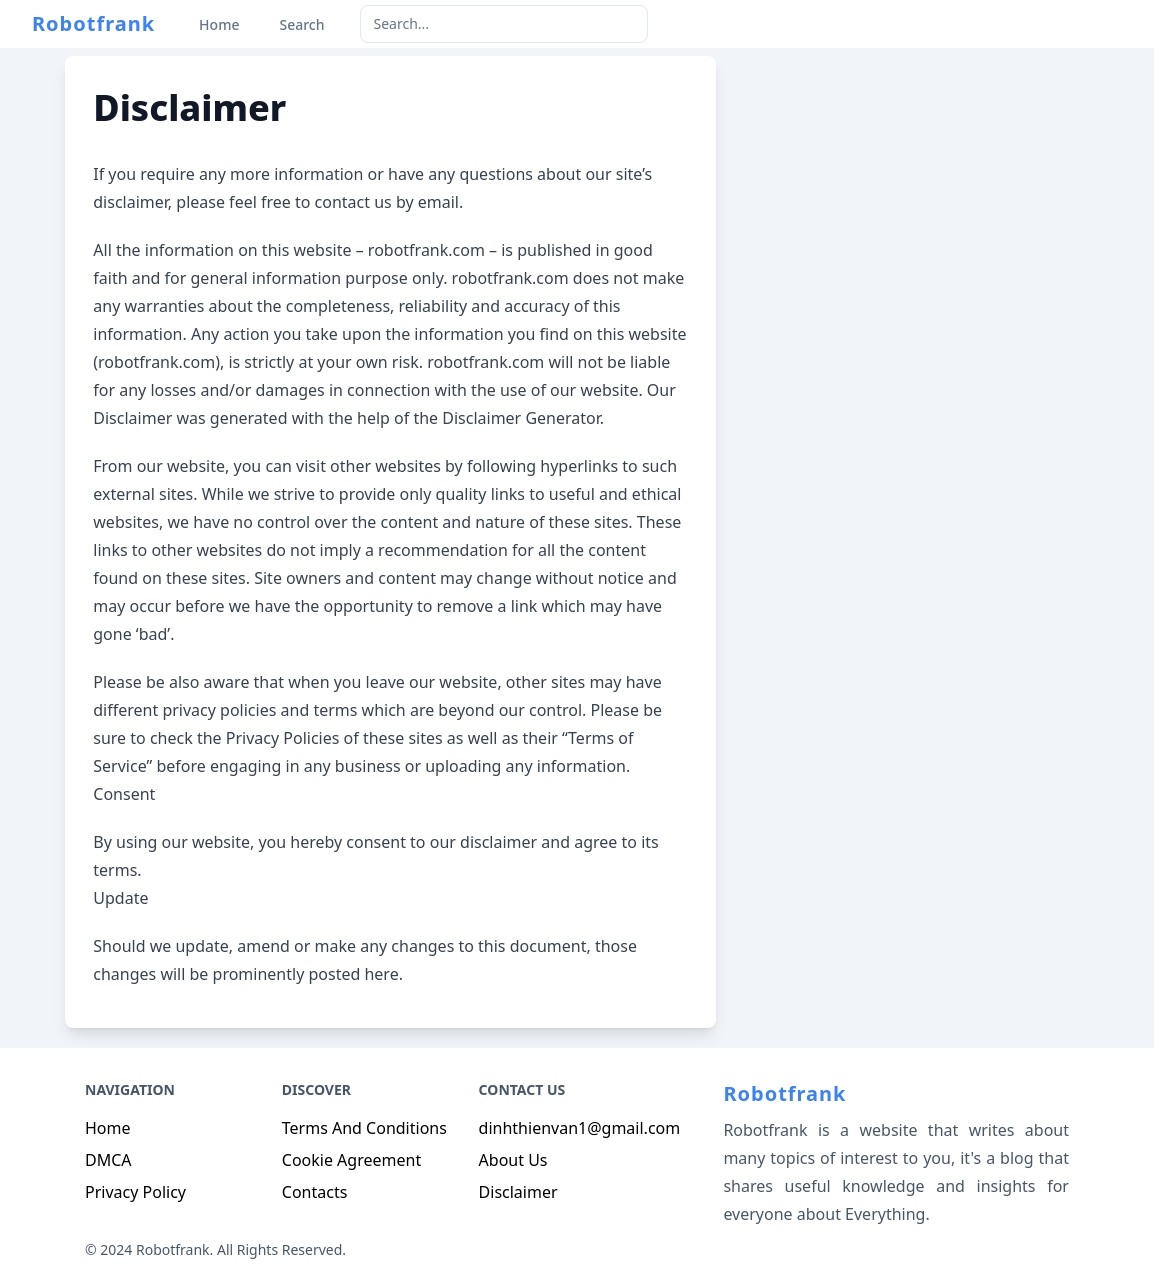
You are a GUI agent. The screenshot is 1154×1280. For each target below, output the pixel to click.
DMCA (108, 1160)
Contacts (315, 1192)
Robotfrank (93, 23)
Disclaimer (518, 1192)
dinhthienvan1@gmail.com (580, 1128)
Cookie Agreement (351, 1160)
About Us (513, 1160)
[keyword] (504, 24)
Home (108, 1128)
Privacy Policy (135, 1192)
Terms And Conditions (364, 1128)
